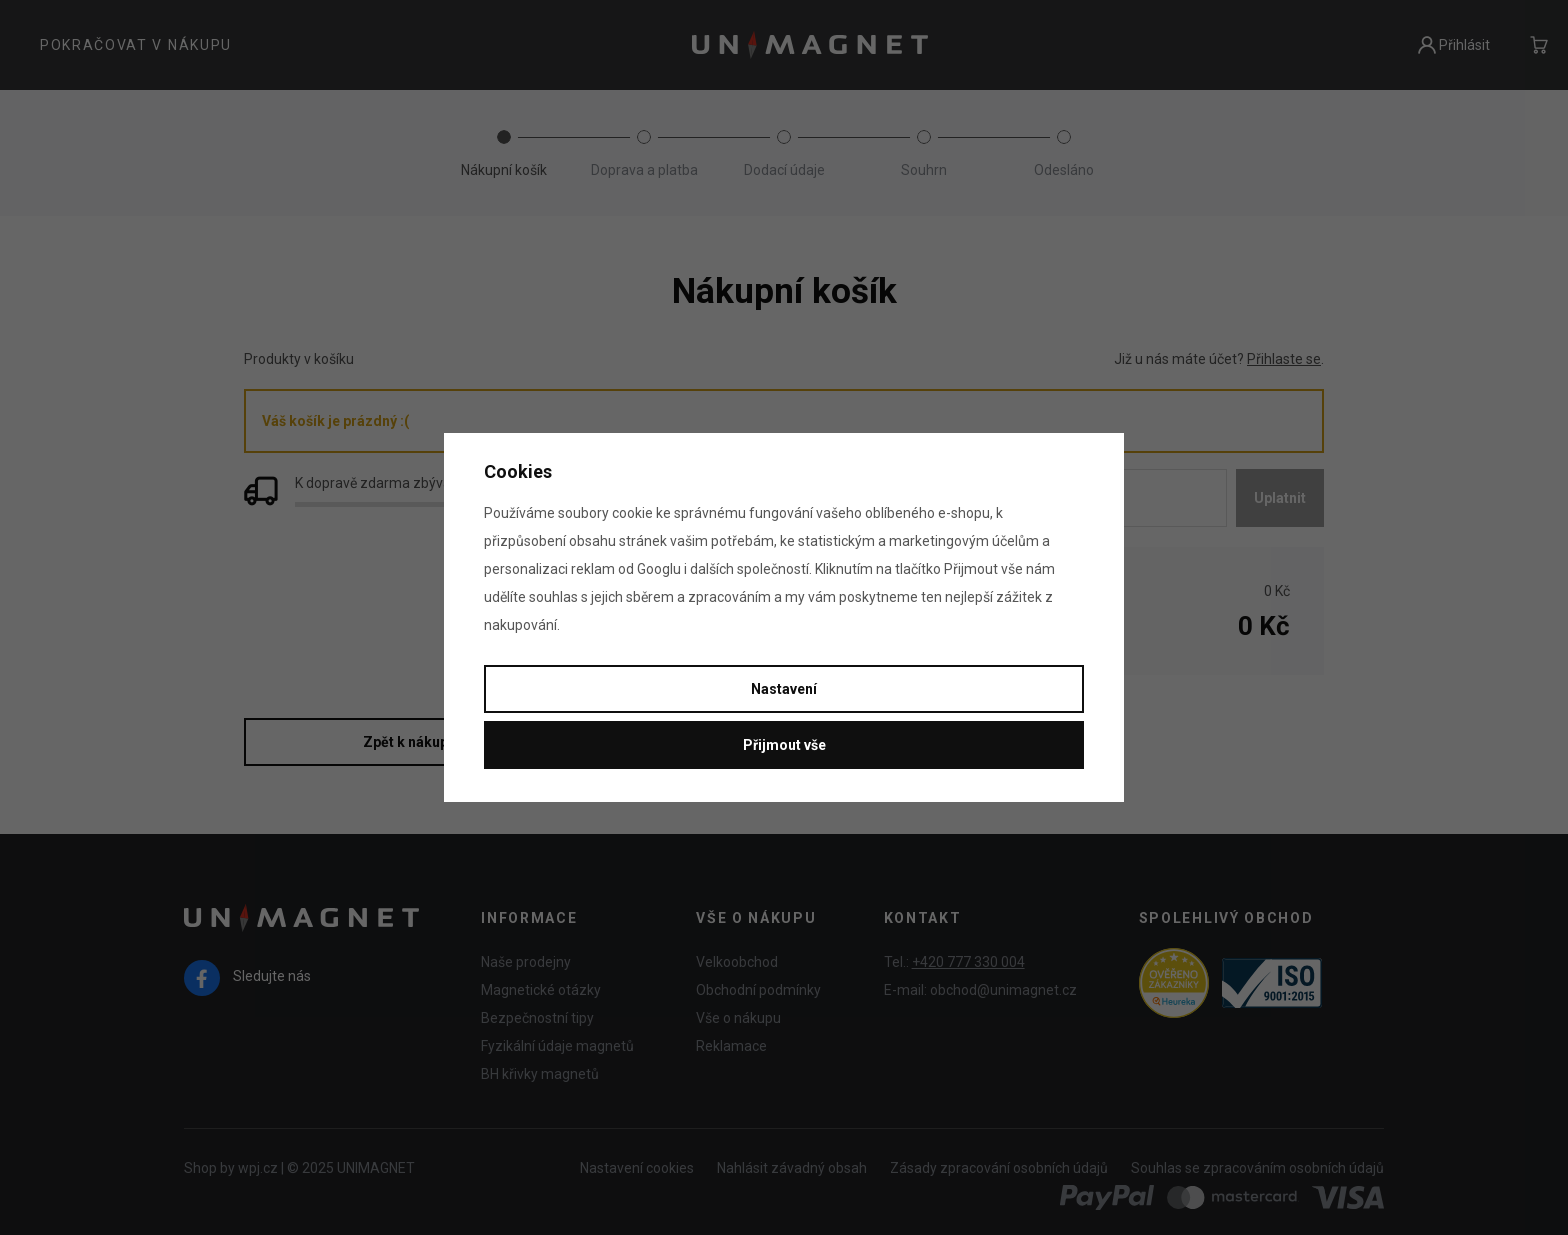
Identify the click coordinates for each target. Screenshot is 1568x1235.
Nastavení (784, 689)
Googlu (659, 569)
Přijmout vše (784, 745)
